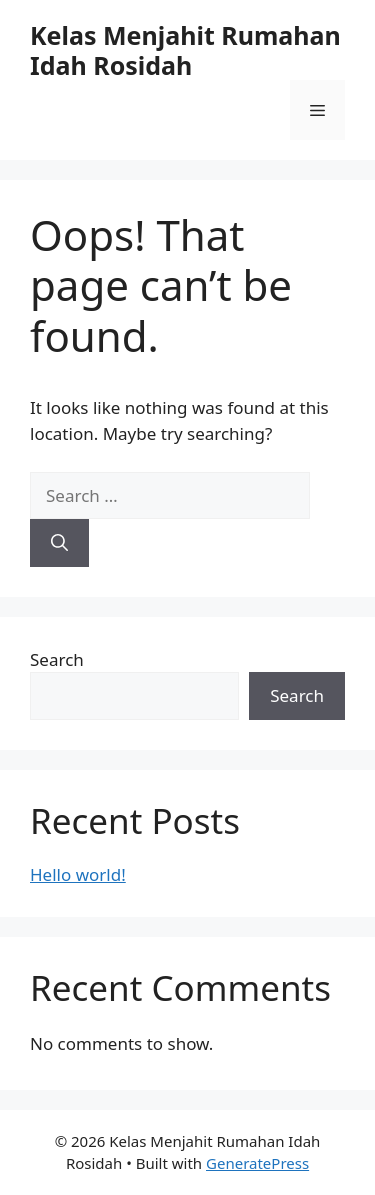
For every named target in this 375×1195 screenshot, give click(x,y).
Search (57, 659)
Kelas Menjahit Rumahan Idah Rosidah (185, 50)
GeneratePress (257, 1163)
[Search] (59, 543)
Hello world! (78, 874)
